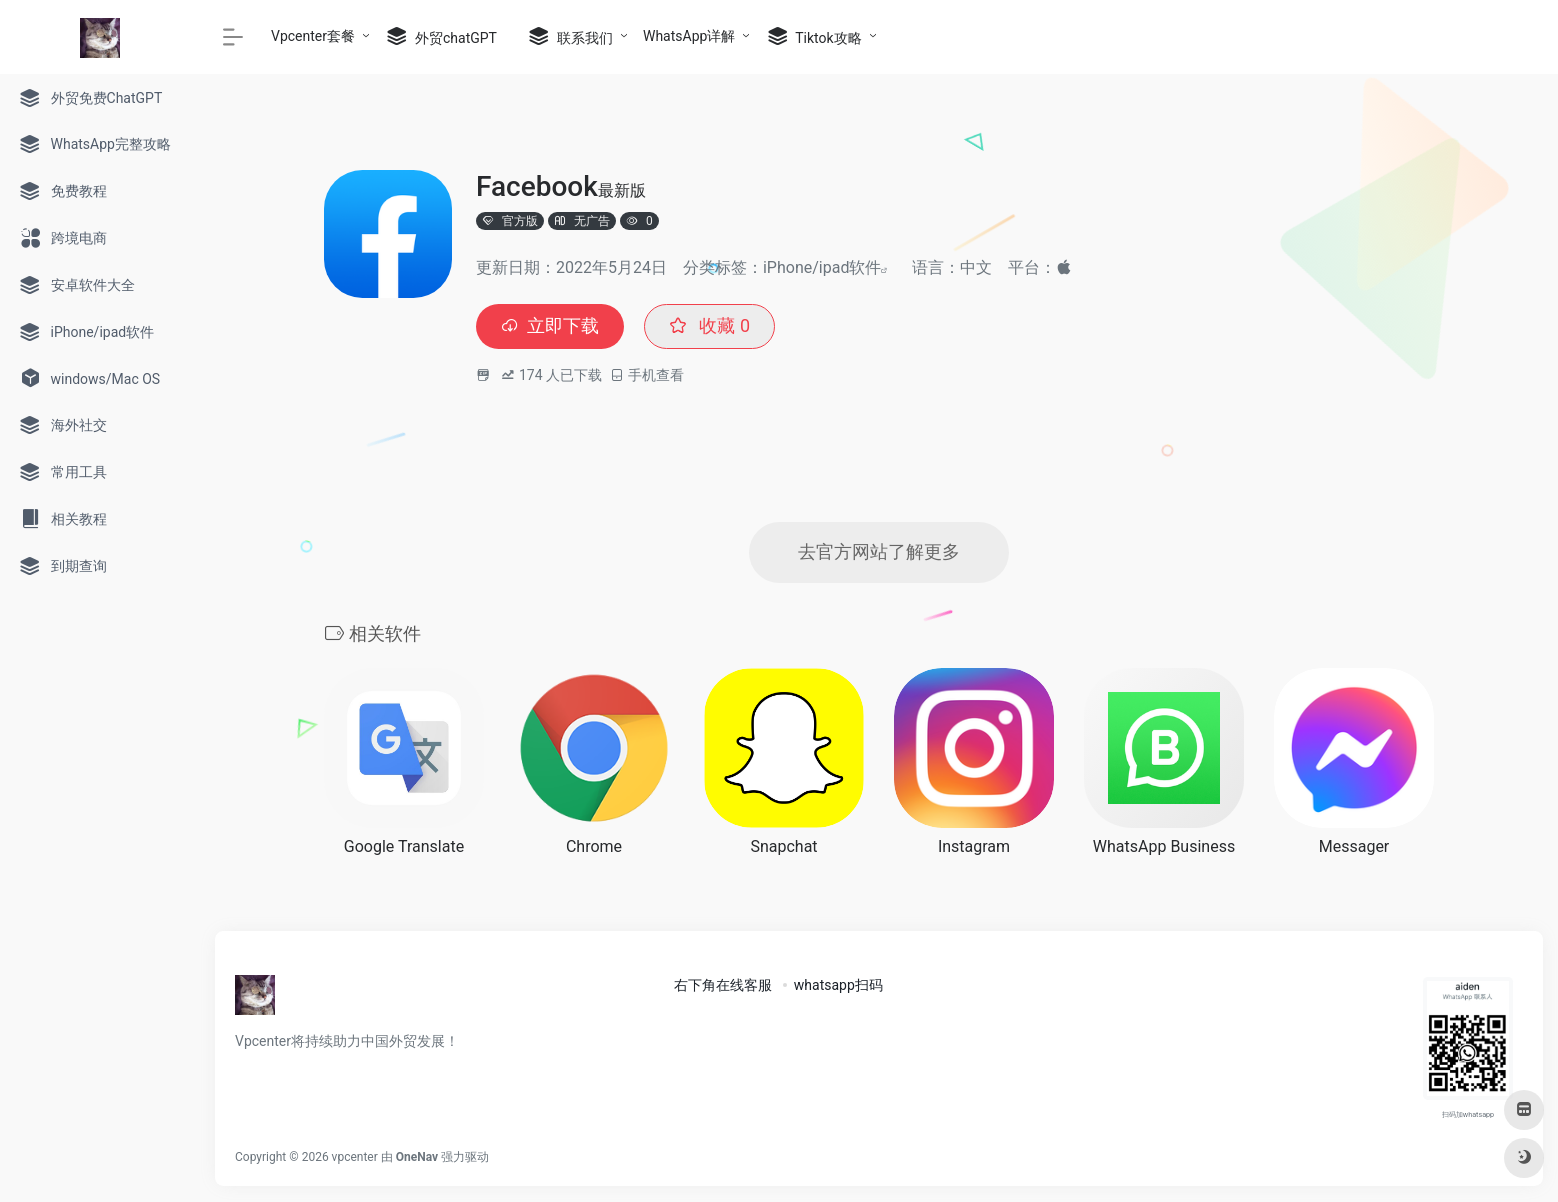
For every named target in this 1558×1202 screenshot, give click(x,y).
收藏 (709, 326)
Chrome (594, 846)
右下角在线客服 (723, 985)
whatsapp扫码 (838, 985)
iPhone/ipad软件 (822, 267)
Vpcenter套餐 (313, 36)
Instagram (974, 846)
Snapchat (783, 846)
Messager (1354, 846)
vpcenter (355, 1157)
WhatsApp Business (1164, 846)
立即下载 (550, 326)
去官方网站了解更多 (879, 552)
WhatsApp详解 (689, 36)
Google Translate (404, 846)
